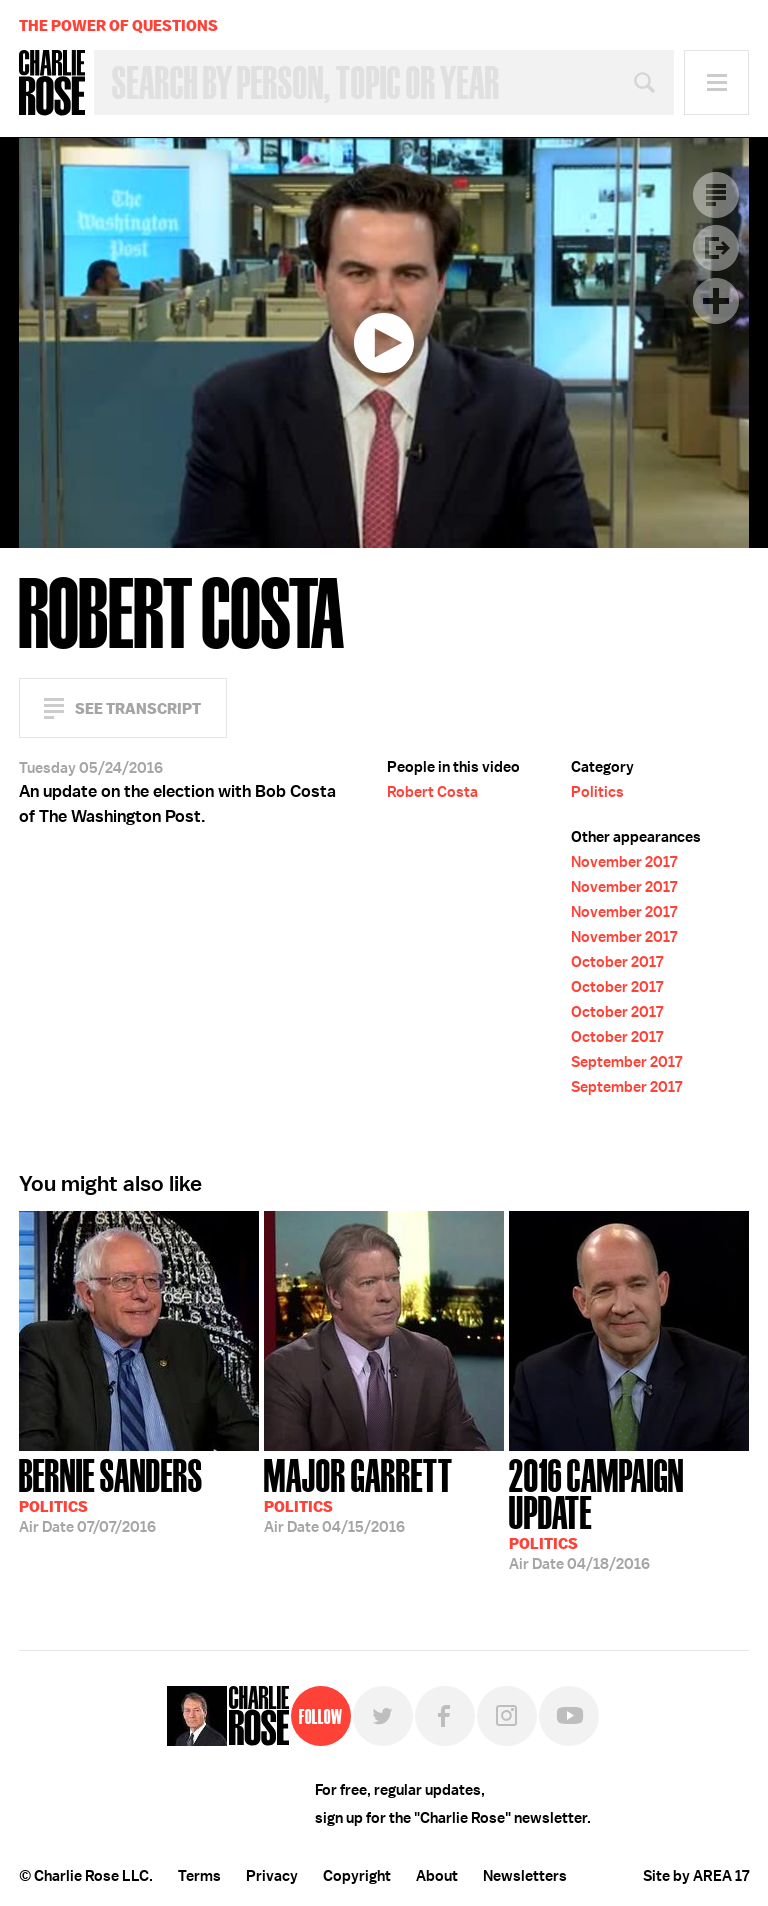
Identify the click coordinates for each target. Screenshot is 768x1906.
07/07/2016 (111, 1494)
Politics (597, 792)
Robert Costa (432, 792)
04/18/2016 (629, 1512)
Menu (716, 82)
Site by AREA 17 (696, 1876)
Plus (716, 301)
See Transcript (138, 708)
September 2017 (626, 1062)
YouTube (569, 1716)
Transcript (716, 195)
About (437, 1876)
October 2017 (617, 962)
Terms (199, 1876)
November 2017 (624, 862)
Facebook (445, 1716)
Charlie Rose (52, 83)
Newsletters (525, 1876)
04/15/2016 (358, 1494)
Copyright (357, 1876)
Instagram (507, 1716)
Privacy (272, 1876)
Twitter (383, 1716)
